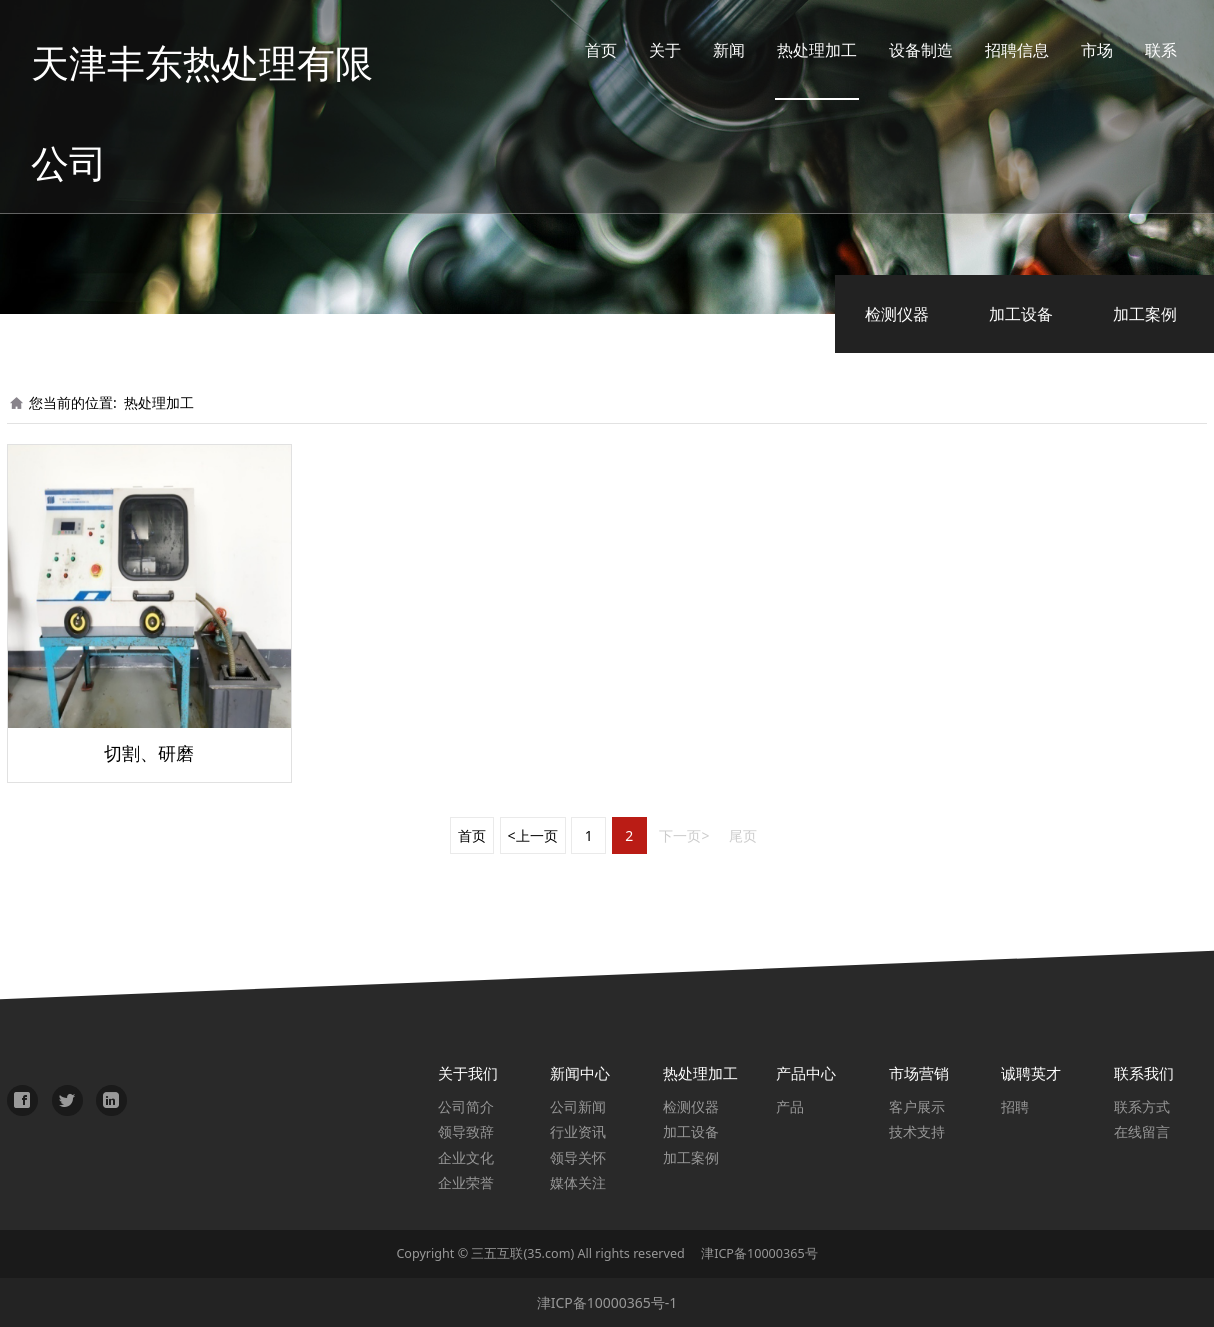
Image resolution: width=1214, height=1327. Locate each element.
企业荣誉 (466, 1182)
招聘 (1015, 1106)
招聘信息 (1002, 50)
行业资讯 (578, 1131)
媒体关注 (578, 1182)
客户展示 (917, 1106)
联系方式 (1142, 1106)
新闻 (714, 50)
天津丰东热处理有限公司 (222, 49)
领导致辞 (466, 1131)
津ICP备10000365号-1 (607, 1302)
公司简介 (466, 1106)
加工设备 (1021, 314)
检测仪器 (897, 314)
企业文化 (466, 1157)
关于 (650, 50)
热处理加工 (802, 50)
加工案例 (1145, 314)
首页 (586, 50)
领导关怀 (578, 1157)
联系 (1146, 50)
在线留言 (1142, 1131)
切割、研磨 (149, 753)
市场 (1082, 50)
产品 (790, 1106)
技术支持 (917, 1131)
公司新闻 (578, 1106)
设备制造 (906, 50)
